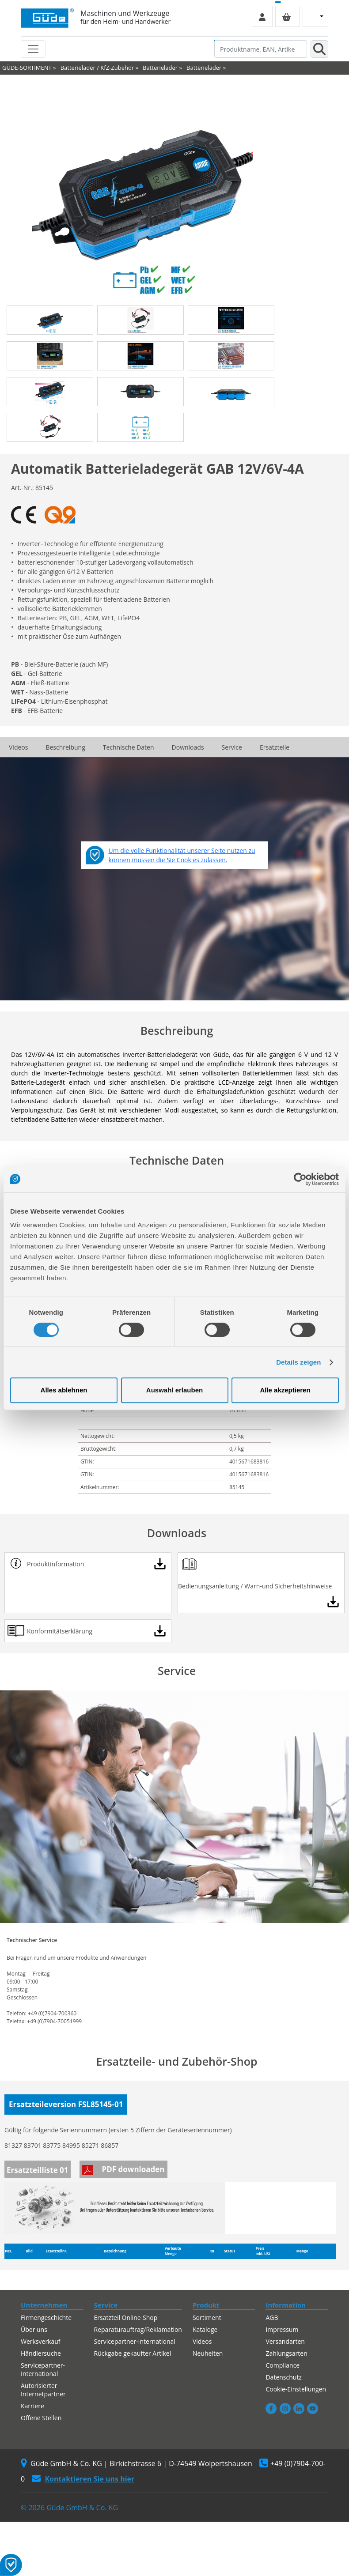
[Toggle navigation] (33, 49)
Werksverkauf (41, 2341)
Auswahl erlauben (174, 1390)
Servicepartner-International (43, 2369)
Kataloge (205, 2329)
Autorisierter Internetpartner (43, 2389)
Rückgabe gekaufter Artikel (132, 2353)
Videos (18, 747)
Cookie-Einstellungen (296, 2389)
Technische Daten (128, 747)
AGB (272, 2317)
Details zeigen (298, 1362)
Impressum (282, 2329)
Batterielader (160, 68)
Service (232, 747)
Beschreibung (65, 747)
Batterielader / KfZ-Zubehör (97, 68)
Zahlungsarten (286, 2353)
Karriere (32, 2406)
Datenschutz (283, 2377)
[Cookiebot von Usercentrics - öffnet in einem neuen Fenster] (300, 1179)
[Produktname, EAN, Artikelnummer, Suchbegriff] (260, 49)
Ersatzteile (274, 747)
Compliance (283, 2365)
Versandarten (285, 2341)
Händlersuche (41, 2353)
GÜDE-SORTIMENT (27, 68)
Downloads (188, 747)
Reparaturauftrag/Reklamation (138, 2329)
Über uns (34, 2329)
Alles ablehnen (64, 1390)
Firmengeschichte (46, 2317)
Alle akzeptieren (285, 1390)
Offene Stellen (41, 2418)
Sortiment (207, 2317)
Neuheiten (208, 2353)
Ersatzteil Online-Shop (126, 2317)
